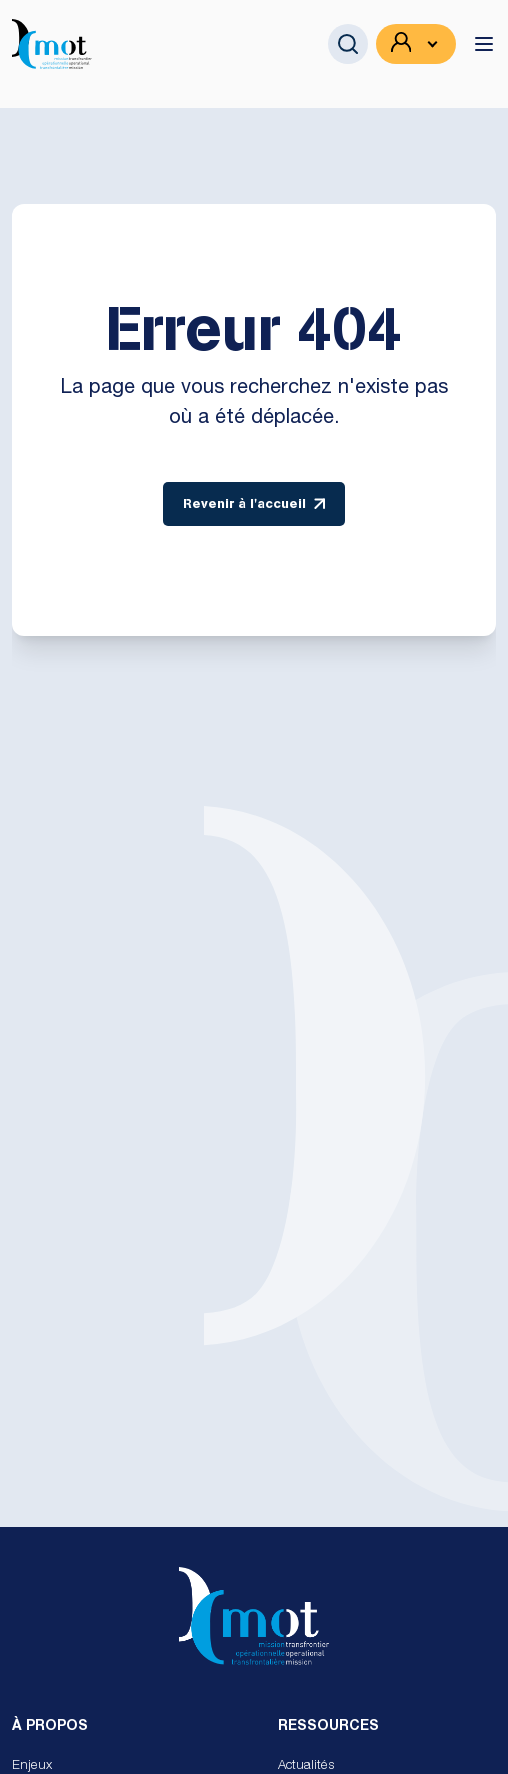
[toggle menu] (484, 44)
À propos (50, 1727)
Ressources (328, 1727)
